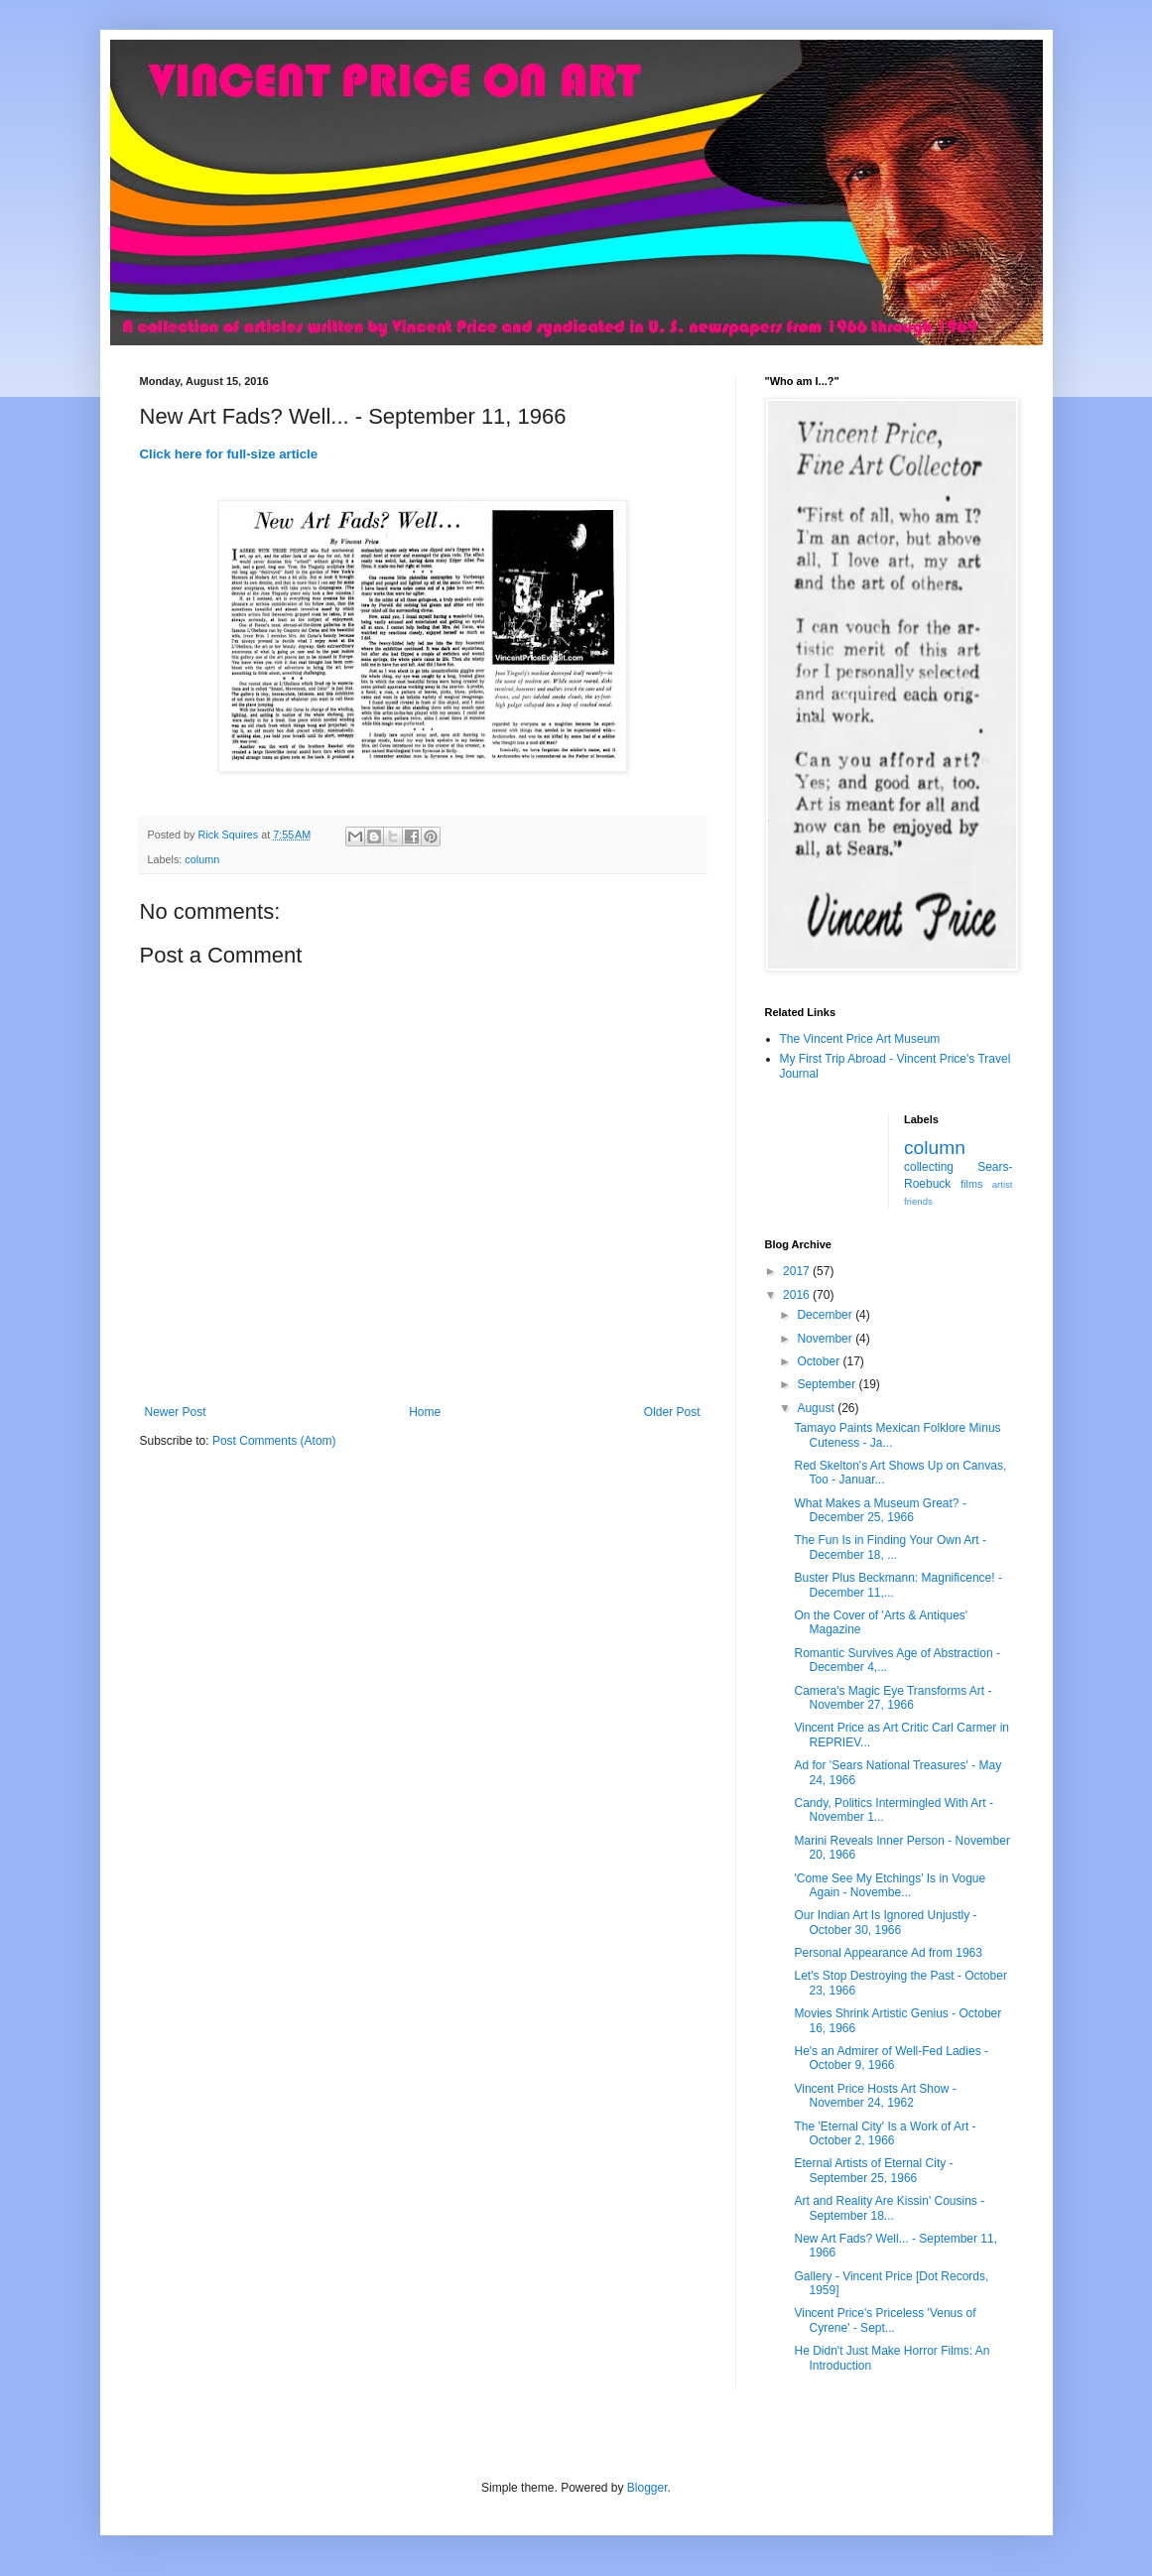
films (971, 1184)
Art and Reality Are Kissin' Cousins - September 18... (889, 2208)
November (826, 1339)
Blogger (647, 2488)
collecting (929, 1167)
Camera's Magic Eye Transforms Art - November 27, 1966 (892, 1698)
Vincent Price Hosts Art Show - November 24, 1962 (875, 2096)
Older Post (672, 1412)
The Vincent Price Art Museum (860, 1039)
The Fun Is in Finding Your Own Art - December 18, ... (889, 1547)
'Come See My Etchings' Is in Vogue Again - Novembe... (889, 1885)
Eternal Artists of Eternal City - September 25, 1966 (873, 2170)
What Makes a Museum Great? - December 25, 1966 (879, 1510)
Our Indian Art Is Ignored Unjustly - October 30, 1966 (885, 1922)
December (826, 1315)
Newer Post (175, 1412)
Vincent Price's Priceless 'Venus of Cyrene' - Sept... (884, 2320)
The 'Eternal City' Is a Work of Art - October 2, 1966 (884, 2133)
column (202, 859)
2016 (798, 1295)
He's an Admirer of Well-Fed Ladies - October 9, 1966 (890, 2058)
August (817, 1408)
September (827, 1384)
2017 (798, 1271)
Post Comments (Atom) (274, 1441)
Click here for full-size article (229, 454)
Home (425, 1412)
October (819, 1361)
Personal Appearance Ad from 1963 (887, 1953)
